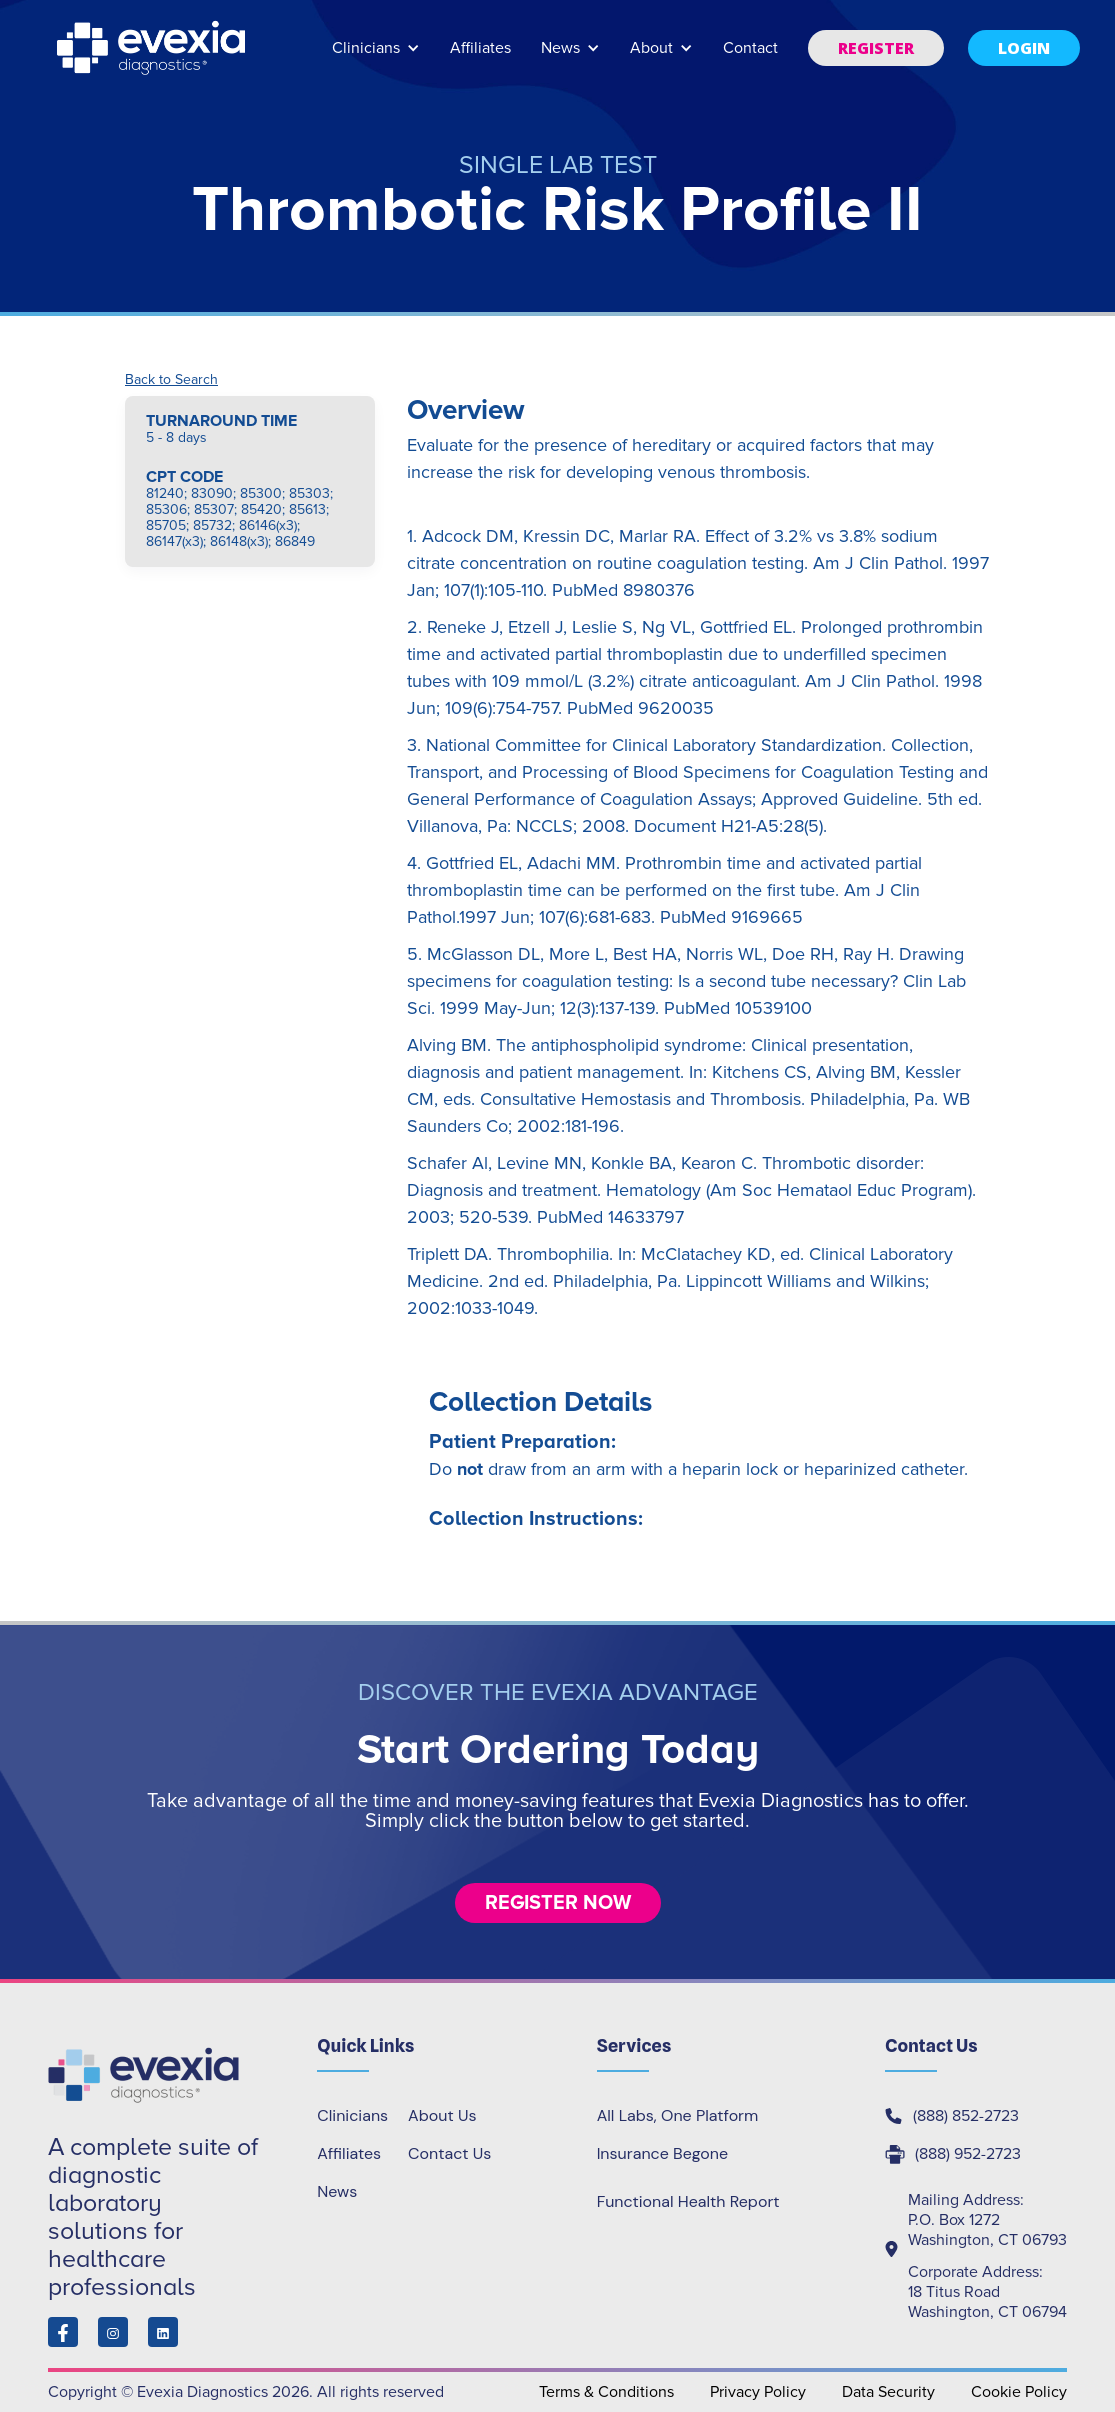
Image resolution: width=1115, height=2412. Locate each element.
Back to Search (171, 380)
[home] (153, 48)
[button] (376, 57)
